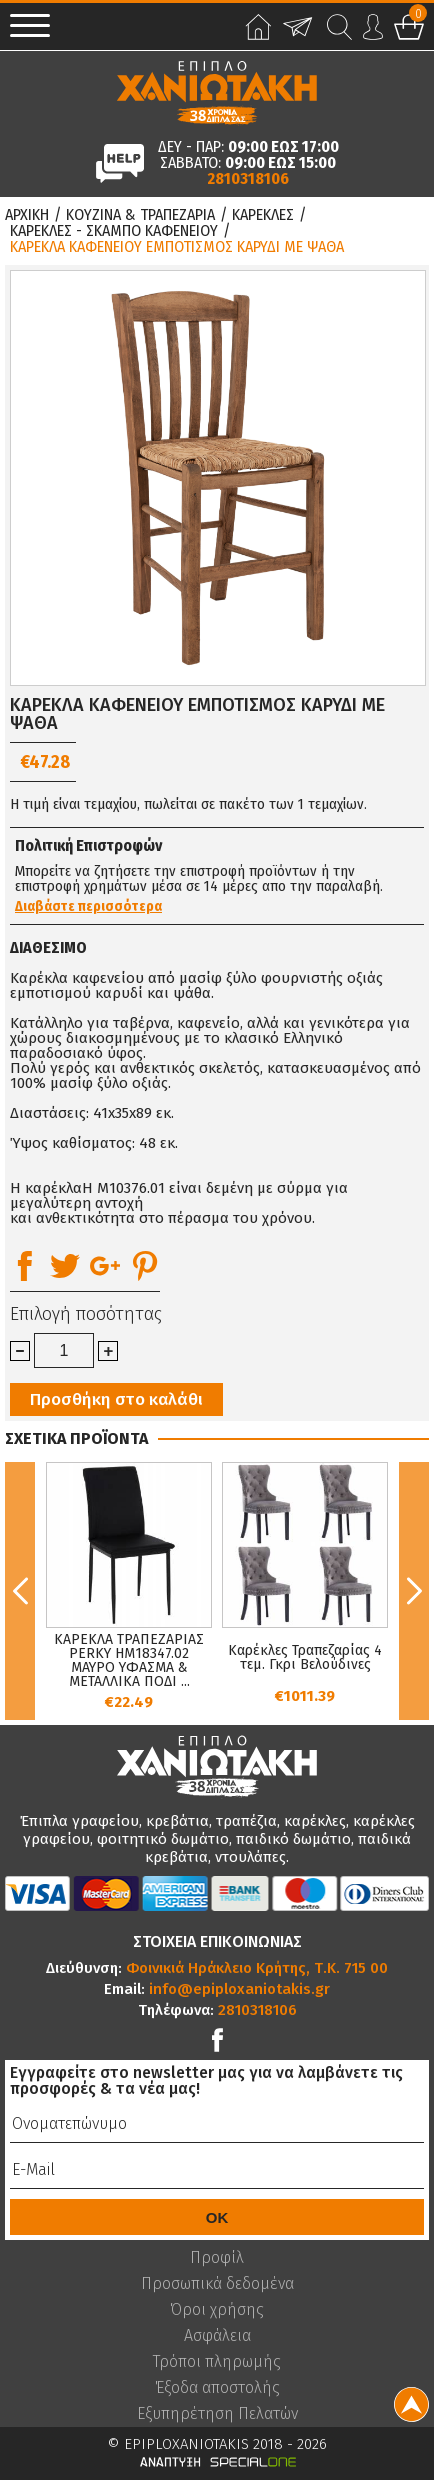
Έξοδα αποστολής (217, 2388)
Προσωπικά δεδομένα (217, 2284)
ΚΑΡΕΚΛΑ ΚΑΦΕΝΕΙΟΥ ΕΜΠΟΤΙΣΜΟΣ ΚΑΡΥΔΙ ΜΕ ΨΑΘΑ (177, 247)
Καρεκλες (263, 215)
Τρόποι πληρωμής (217, 2362)
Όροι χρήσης (217, 2310)
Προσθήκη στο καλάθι (116, 1399)
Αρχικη (27, 215)
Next (414, 1591)
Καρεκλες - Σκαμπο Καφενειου (114, 231)
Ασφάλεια (217, 2336)
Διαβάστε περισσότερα (88, 907)
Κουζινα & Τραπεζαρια (140, 215)
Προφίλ (217, 2258)
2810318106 (248, 179)
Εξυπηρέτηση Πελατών (217, 2414)
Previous (20, 1591)
